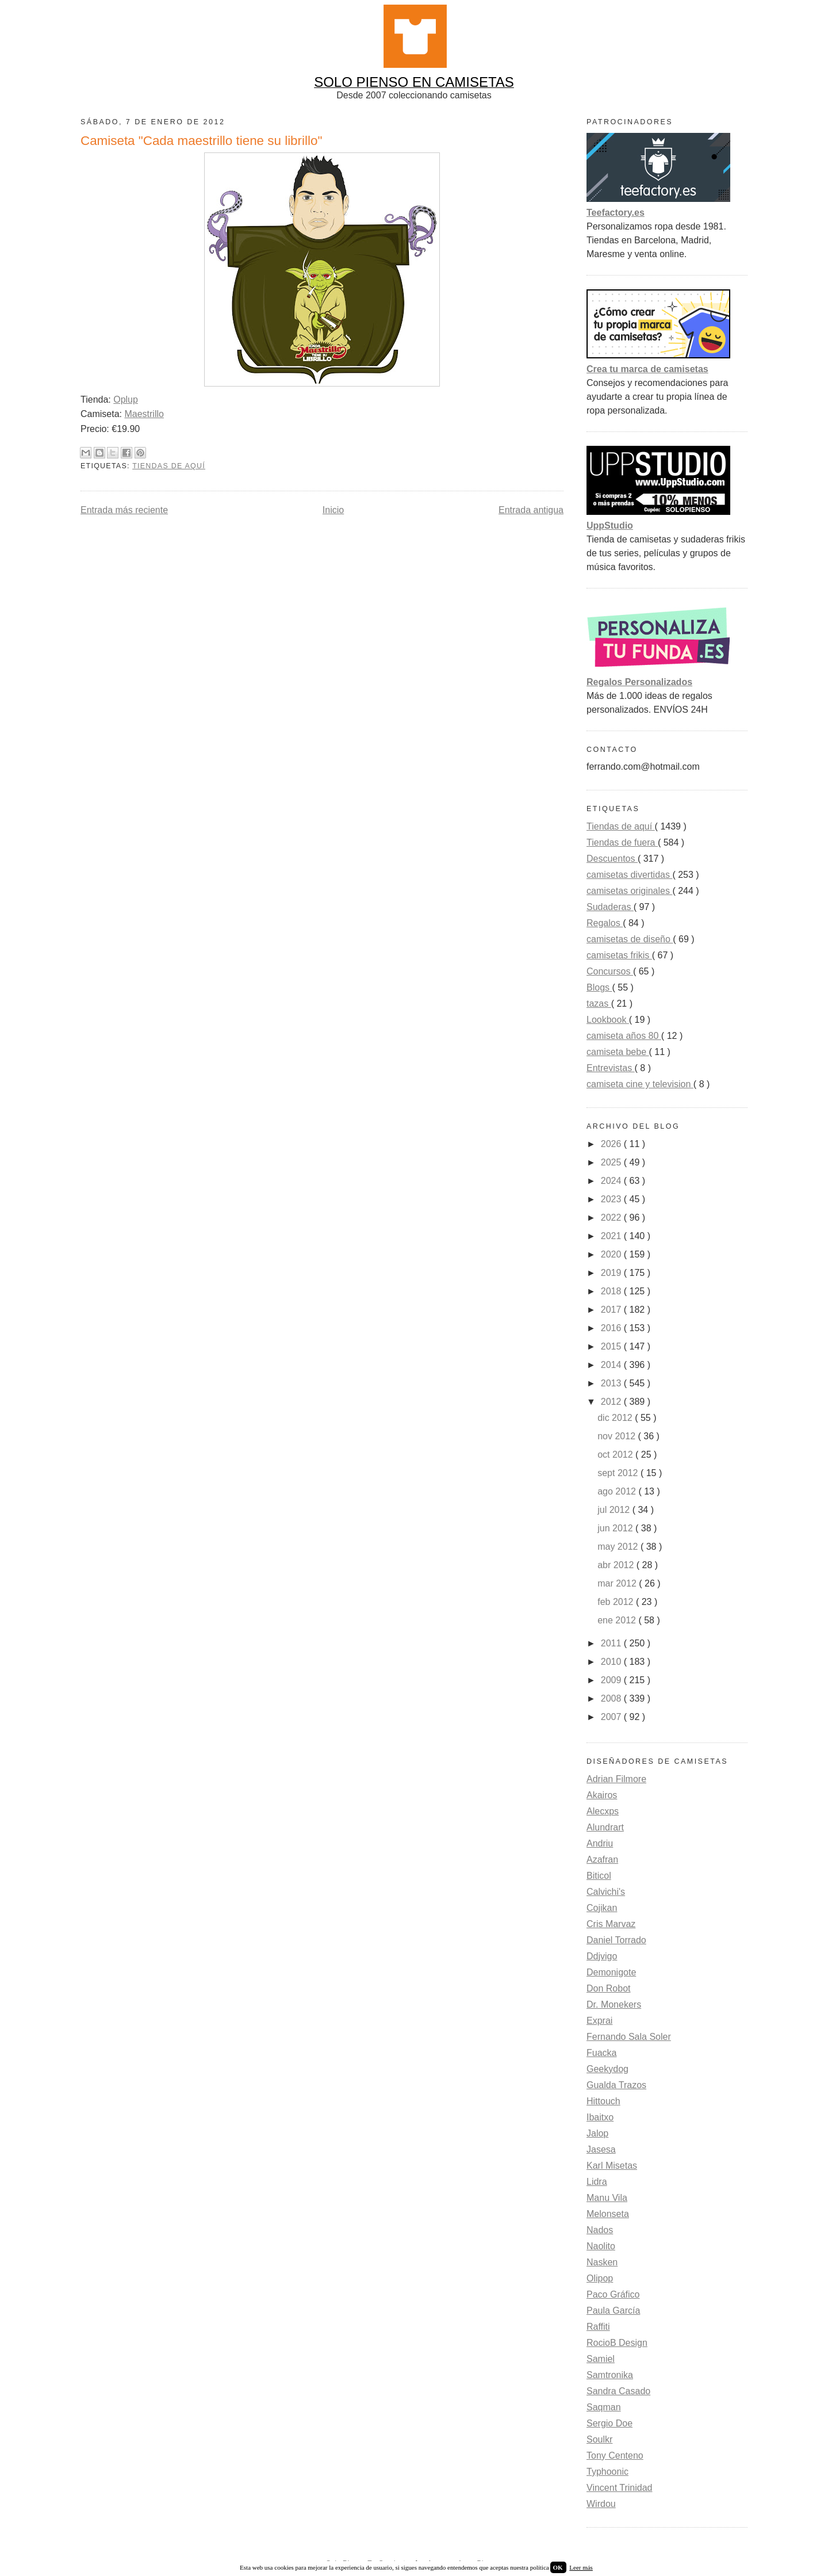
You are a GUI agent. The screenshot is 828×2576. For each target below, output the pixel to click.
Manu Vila (606, 2198)
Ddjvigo (601, 1956)
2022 (612, 1217)
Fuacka (601, 2053)
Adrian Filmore (616, 1779)
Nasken (602, 2262)
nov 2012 (617, 1436)
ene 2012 (617, 1620)
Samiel (600, 2359)
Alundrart (605, 1827)
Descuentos (612, 858)
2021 (612, 1236)
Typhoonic (607, 2471)
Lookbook (607, 1020)
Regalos (604, 923)
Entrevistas (610, 1068)
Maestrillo (143, 414)
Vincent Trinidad (619, 2488)
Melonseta (607, 2214)
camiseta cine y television (639, 1084)
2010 (612, 1662)
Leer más (581, 2567)
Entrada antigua (531, 510)
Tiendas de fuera (622, 842)
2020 (612, 1254)
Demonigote (611, 1972)
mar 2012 (618, 1583)
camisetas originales (629, 891)
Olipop (599, 2278)
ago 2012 (617, 1491)
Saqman (603, 2407)
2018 (612, 1291)
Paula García (613, 2310)
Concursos (609, 971)
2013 (612, 1383)
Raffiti (598, 2327)
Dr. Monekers (613, 2004)
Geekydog (607, 2069)
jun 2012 (616, 1528)
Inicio (333, 510)
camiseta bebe (617, 1052)
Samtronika (609, 2375)
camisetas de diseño (629, 939)
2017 (612, 1309)
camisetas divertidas (629, 875)
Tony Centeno (614, 2455)
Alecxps (602, 1811)
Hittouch (603, 2101)
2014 (612, 1365)
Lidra (596, 2182)
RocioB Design (616, 2343)
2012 (612, 1402)
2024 (612, 1181)
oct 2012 (616, 1454)
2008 (612, 1698)
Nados (599, 2230)
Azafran (602, 1859)
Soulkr (599, 2439)
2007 (612, 1717)
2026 (612, 1144)
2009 (612, 1680)
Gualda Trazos (616, 2085)
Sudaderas (610, 907)
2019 (612, 1273)
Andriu (599, 1843)
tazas (598, 1003)
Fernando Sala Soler (628, 2037)
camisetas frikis (619, 955)
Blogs (599, 987)
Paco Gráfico (612, 2294)
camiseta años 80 (623, 1036)
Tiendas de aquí (168, 466)
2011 (612, 1643)
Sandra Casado (618, 2391)
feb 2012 (616, 1602)
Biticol (598, 1876)
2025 (612, 1162)
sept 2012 (619, 1473)
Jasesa (601, 2149)
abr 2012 (617, 1565)
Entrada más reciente (124, 510)
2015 (612, 1346)
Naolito (600, 2246)
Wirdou (601, 2504)
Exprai (599, 2020)
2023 (612, 1199)
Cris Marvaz (610, 1924)
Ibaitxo (600, 2117)
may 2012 (619, 1546)
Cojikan (601, 1908)
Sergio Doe (609, 2423)
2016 (612, 1328)
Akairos (601, 1795)
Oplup (125, 399)
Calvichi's (605, 1892)
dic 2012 (616, 1418)
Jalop (597, 2133)
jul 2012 (614, 1510)
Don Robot (608, 1988)
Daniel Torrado (616, 1940)
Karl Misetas (611, 2165)
